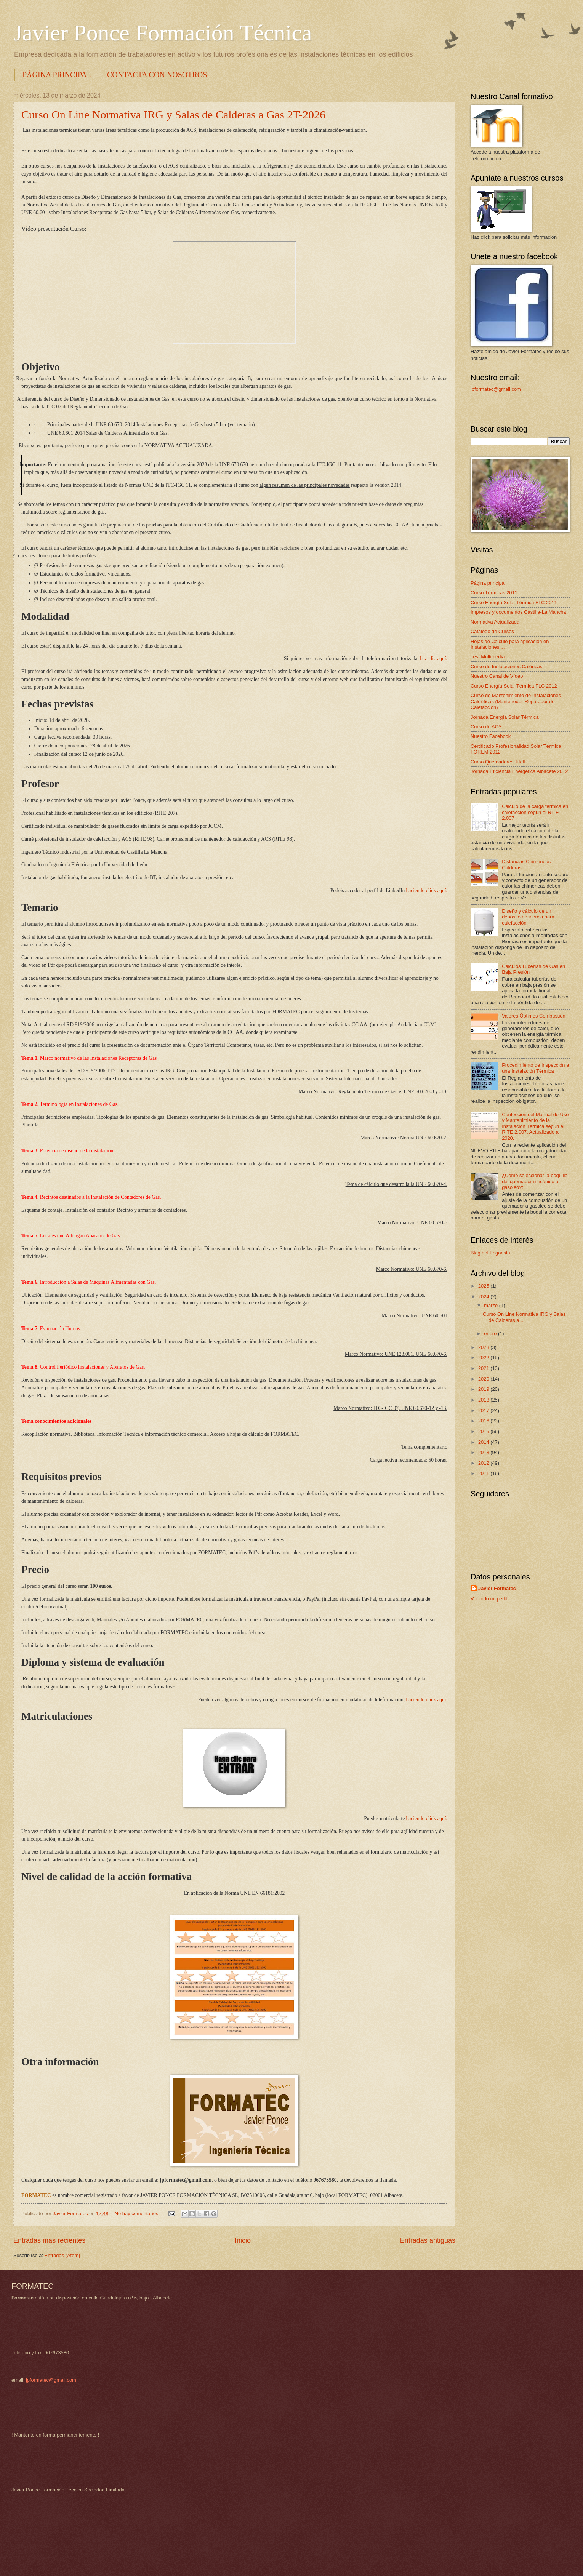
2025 (484, 1286)
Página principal (488, 583)
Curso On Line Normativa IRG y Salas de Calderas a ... (524, 1317)
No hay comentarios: (138, 2213)
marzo (491, 1305)
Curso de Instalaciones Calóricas (506, 666)
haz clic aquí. (433, 658)
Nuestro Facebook (491, 736)
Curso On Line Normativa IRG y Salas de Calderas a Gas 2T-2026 (173, 114)
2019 (484, 1389)
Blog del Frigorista (490, 1253)
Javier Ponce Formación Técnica (162, 32)
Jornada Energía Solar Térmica (505, 717)
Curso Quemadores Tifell (498, 762)
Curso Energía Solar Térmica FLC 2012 (514, 686)
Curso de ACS (486, 727)
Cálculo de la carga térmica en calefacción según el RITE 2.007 (535, 812)
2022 (484, 1357)
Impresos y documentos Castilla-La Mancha (518, 612)
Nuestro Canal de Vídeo (497, 676)
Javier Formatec (497, 1588)
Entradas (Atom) (62, 2255)
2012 (484, 1463)
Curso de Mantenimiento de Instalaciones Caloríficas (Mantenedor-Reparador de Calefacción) (516, 701)
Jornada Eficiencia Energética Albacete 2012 (519, 771)
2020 (484, 1379)
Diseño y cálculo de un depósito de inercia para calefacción (528, 917)
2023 (484, 1347)
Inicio (243, 2240)
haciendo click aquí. (426, 890)
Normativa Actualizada (495, 622)
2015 (484, 1431)
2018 (484, 1400)
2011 (484, 1473)
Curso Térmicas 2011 (494, 592)
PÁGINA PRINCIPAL (56, 74)
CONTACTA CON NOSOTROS (157, 74)
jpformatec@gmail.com (496, 389)
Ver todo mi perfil (489, 1599)
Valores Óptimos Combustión (533, 1016)
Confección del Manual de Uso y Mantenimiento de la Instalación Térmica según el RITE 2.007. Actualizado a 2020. (535, 1126)
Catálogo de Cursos (492, 631)
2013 (484, 1452)
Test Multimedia (488, 656)
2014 (484, 1442)
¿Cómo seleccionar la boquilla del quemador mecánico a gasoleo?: (534, 1181)
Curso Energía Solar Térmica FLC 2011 (514, 602)
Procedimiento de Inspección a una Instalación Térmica (535, 1068)
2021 (484, 1368)
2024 (484, 1296)
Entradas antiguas (427, 2240)
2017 (484, 1410)
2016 (484, 1421)
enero (491, 1333)
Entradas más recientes (49, 2240)
